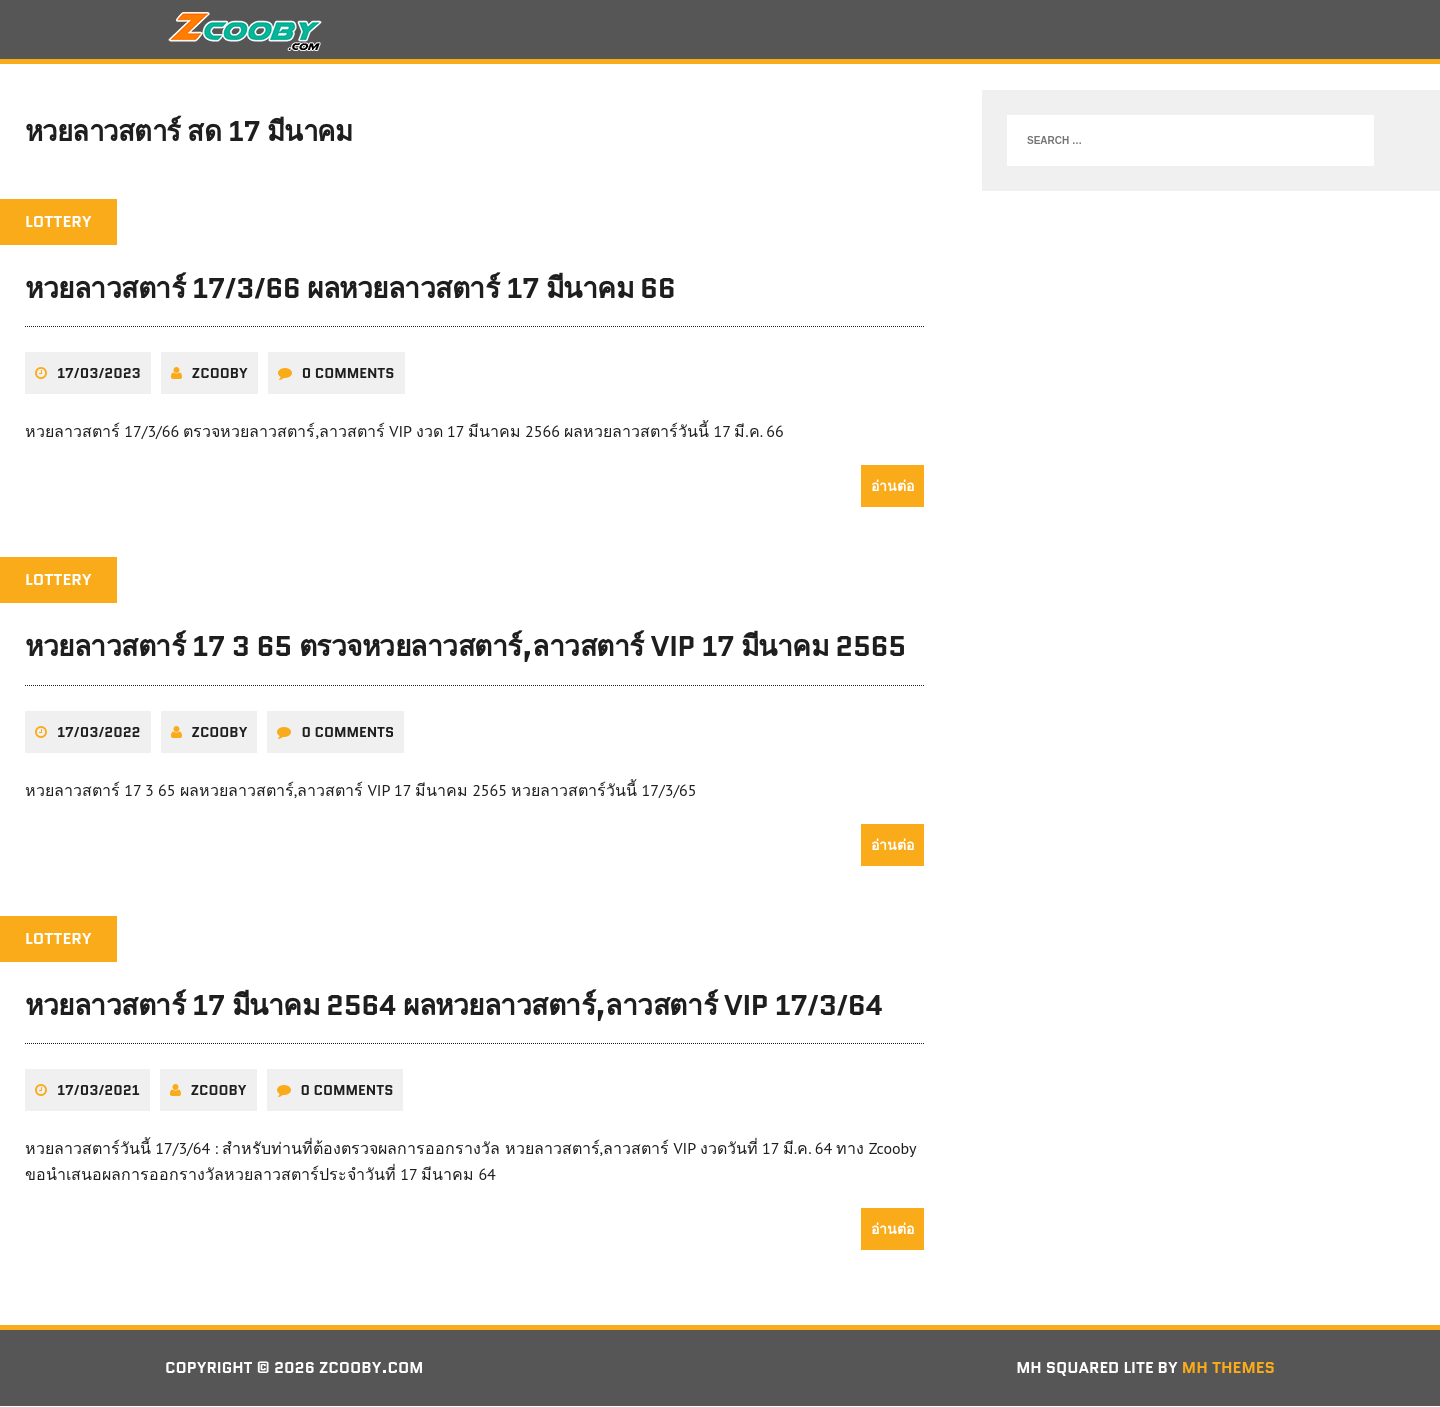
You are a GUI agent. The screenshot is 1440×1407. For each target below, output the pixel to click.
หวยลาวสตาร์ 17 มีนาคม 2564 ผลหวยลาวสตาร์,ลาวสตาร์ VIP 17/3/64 (454, 1006)
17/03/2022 (99, 733)
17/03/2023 (99, 375)
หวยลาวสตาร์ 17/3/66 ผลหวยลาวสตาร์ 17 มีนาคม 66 (350, 290)
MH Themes (1228, 1369)
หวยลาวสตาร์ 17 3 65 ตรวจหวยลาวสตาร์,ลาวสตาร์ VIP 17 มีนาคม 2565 (465, 648)
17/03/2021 (98, 1092)
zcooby (220, 375)
